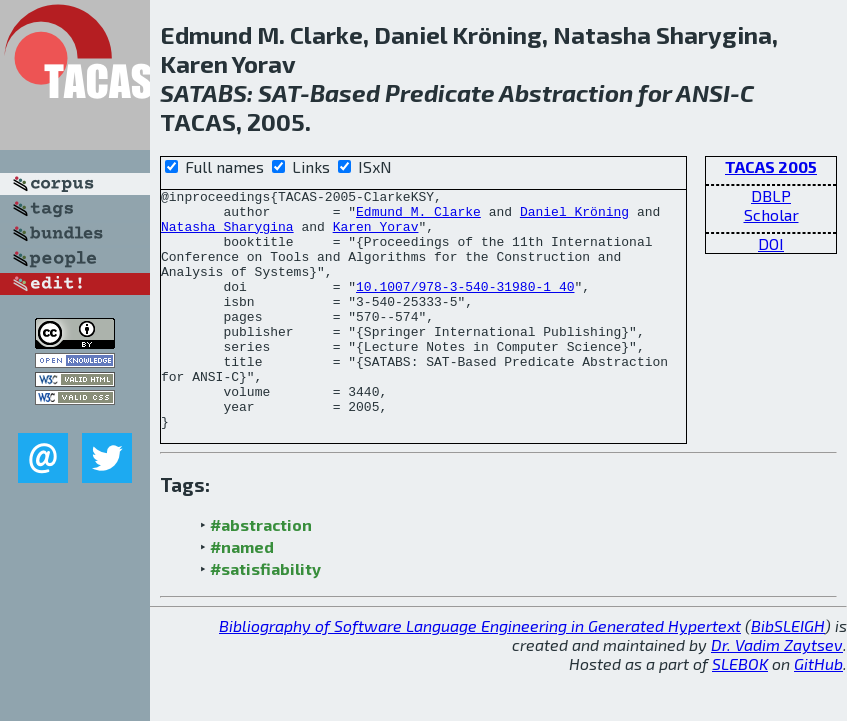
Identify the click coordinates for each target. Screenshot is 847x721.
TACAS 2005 (771, 166)
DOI (771, 243)
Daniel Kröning (574, 217)
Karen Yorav (376, 235)
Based (345, 92)
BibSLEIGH (788, 673)
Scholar (771, 214)
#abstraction (261, 572)
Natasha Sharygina (227, 235)
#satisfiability (265, 616)
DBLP (771, 195)
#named (242, 594)
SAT (279, 92)
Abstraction (566, 92)
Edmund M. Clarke (418, 217)
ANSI (703, 92)
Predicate (440, 92)
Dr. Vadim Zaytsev (777, 692)
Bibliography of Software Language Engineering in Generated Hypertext (480, 673)
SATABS (203, 92)
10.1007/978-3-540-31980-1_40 (465, 307)
